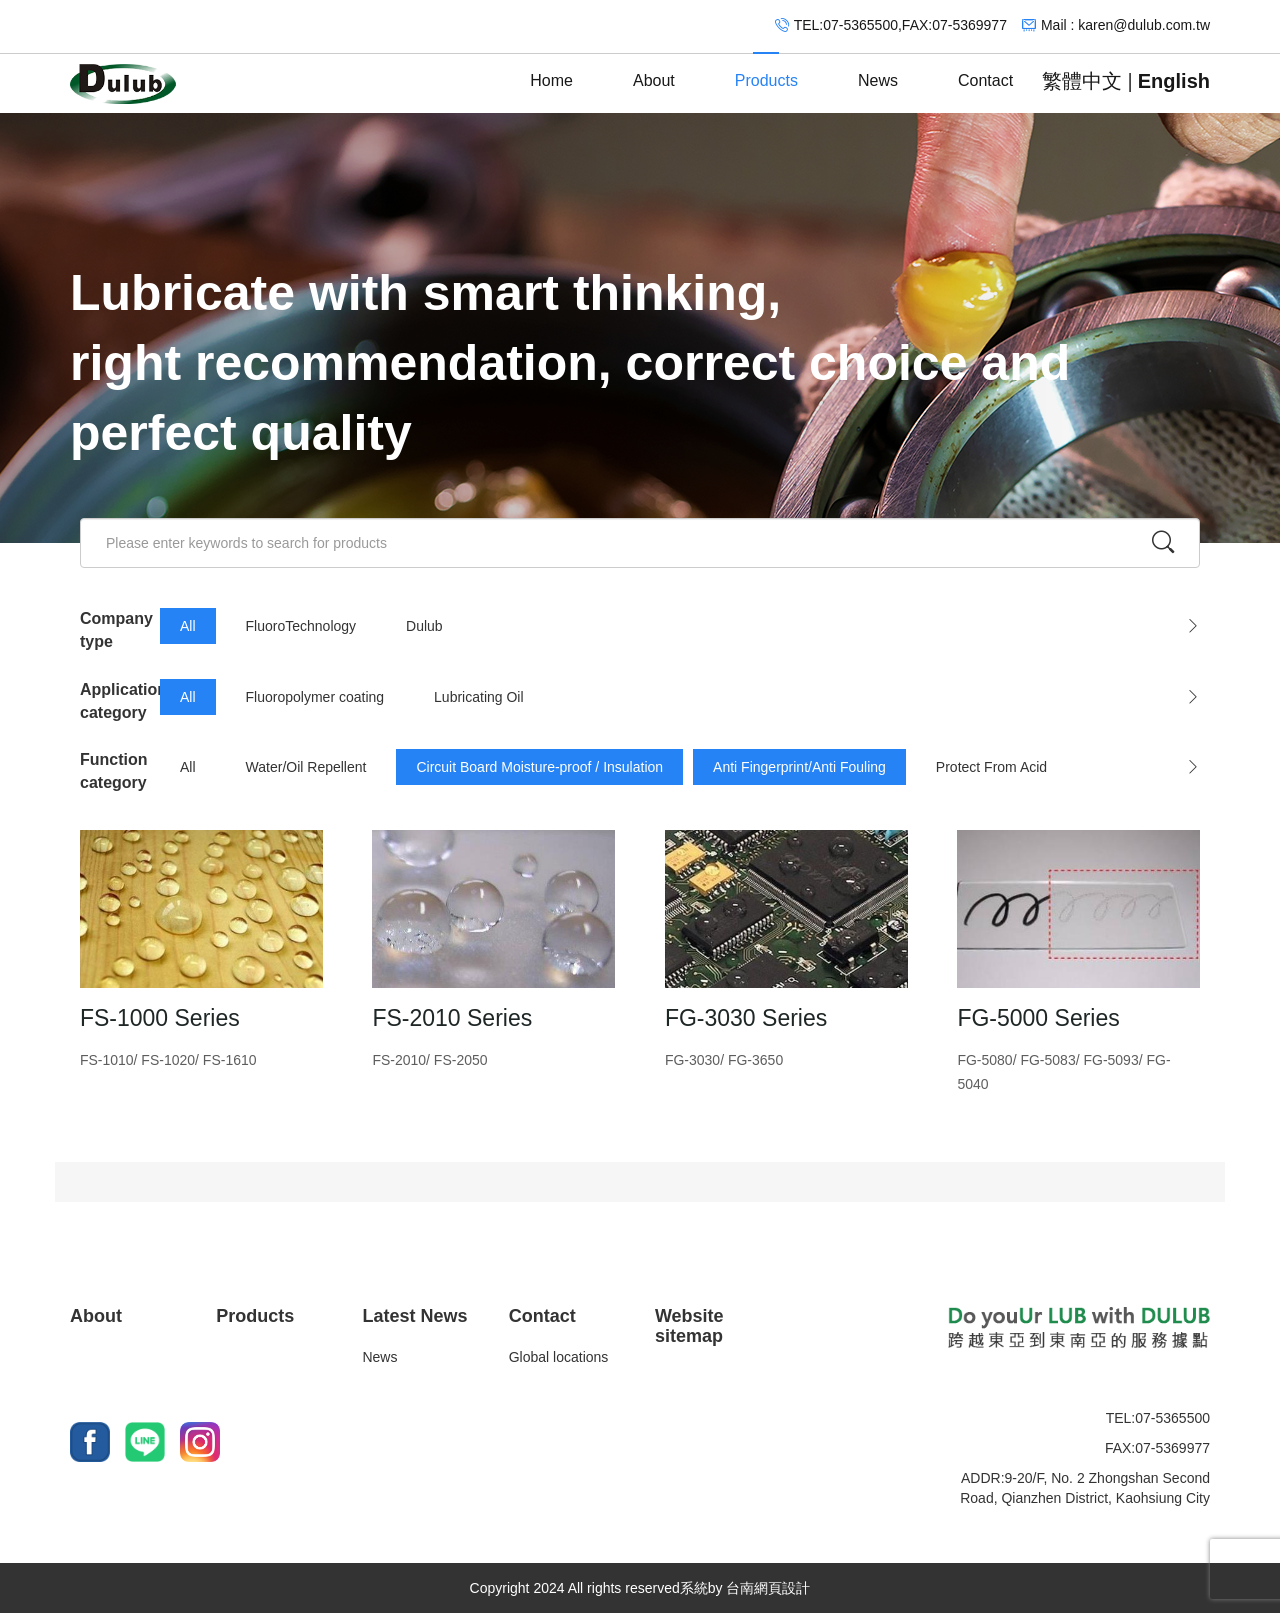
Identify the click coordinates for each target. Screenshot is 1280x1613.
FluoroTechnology (301, 626)
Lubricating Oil (479, 697)
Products (766, 71)
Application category (120, 701)
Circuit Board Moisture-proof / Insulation (539, 767)
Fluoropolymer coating (315, 697)
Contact (985, 71)
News (878, 71)
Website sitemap (689, 1326)
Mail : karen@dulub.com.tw (1125, 25)
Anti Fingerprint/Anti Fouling (799, 767)
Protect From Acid (991, 767)
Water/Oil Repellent (306, 767)
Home (551, 71)
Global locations (559, 1357)
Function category (114, 771)
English (1174, 81)
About (654, 71)
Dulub (424, 626)
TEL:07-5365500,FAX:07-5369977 (900, 25)
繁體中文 (1082, 81)
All (188, 626)
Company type (116, 630)
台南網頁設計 (768, 1588)
